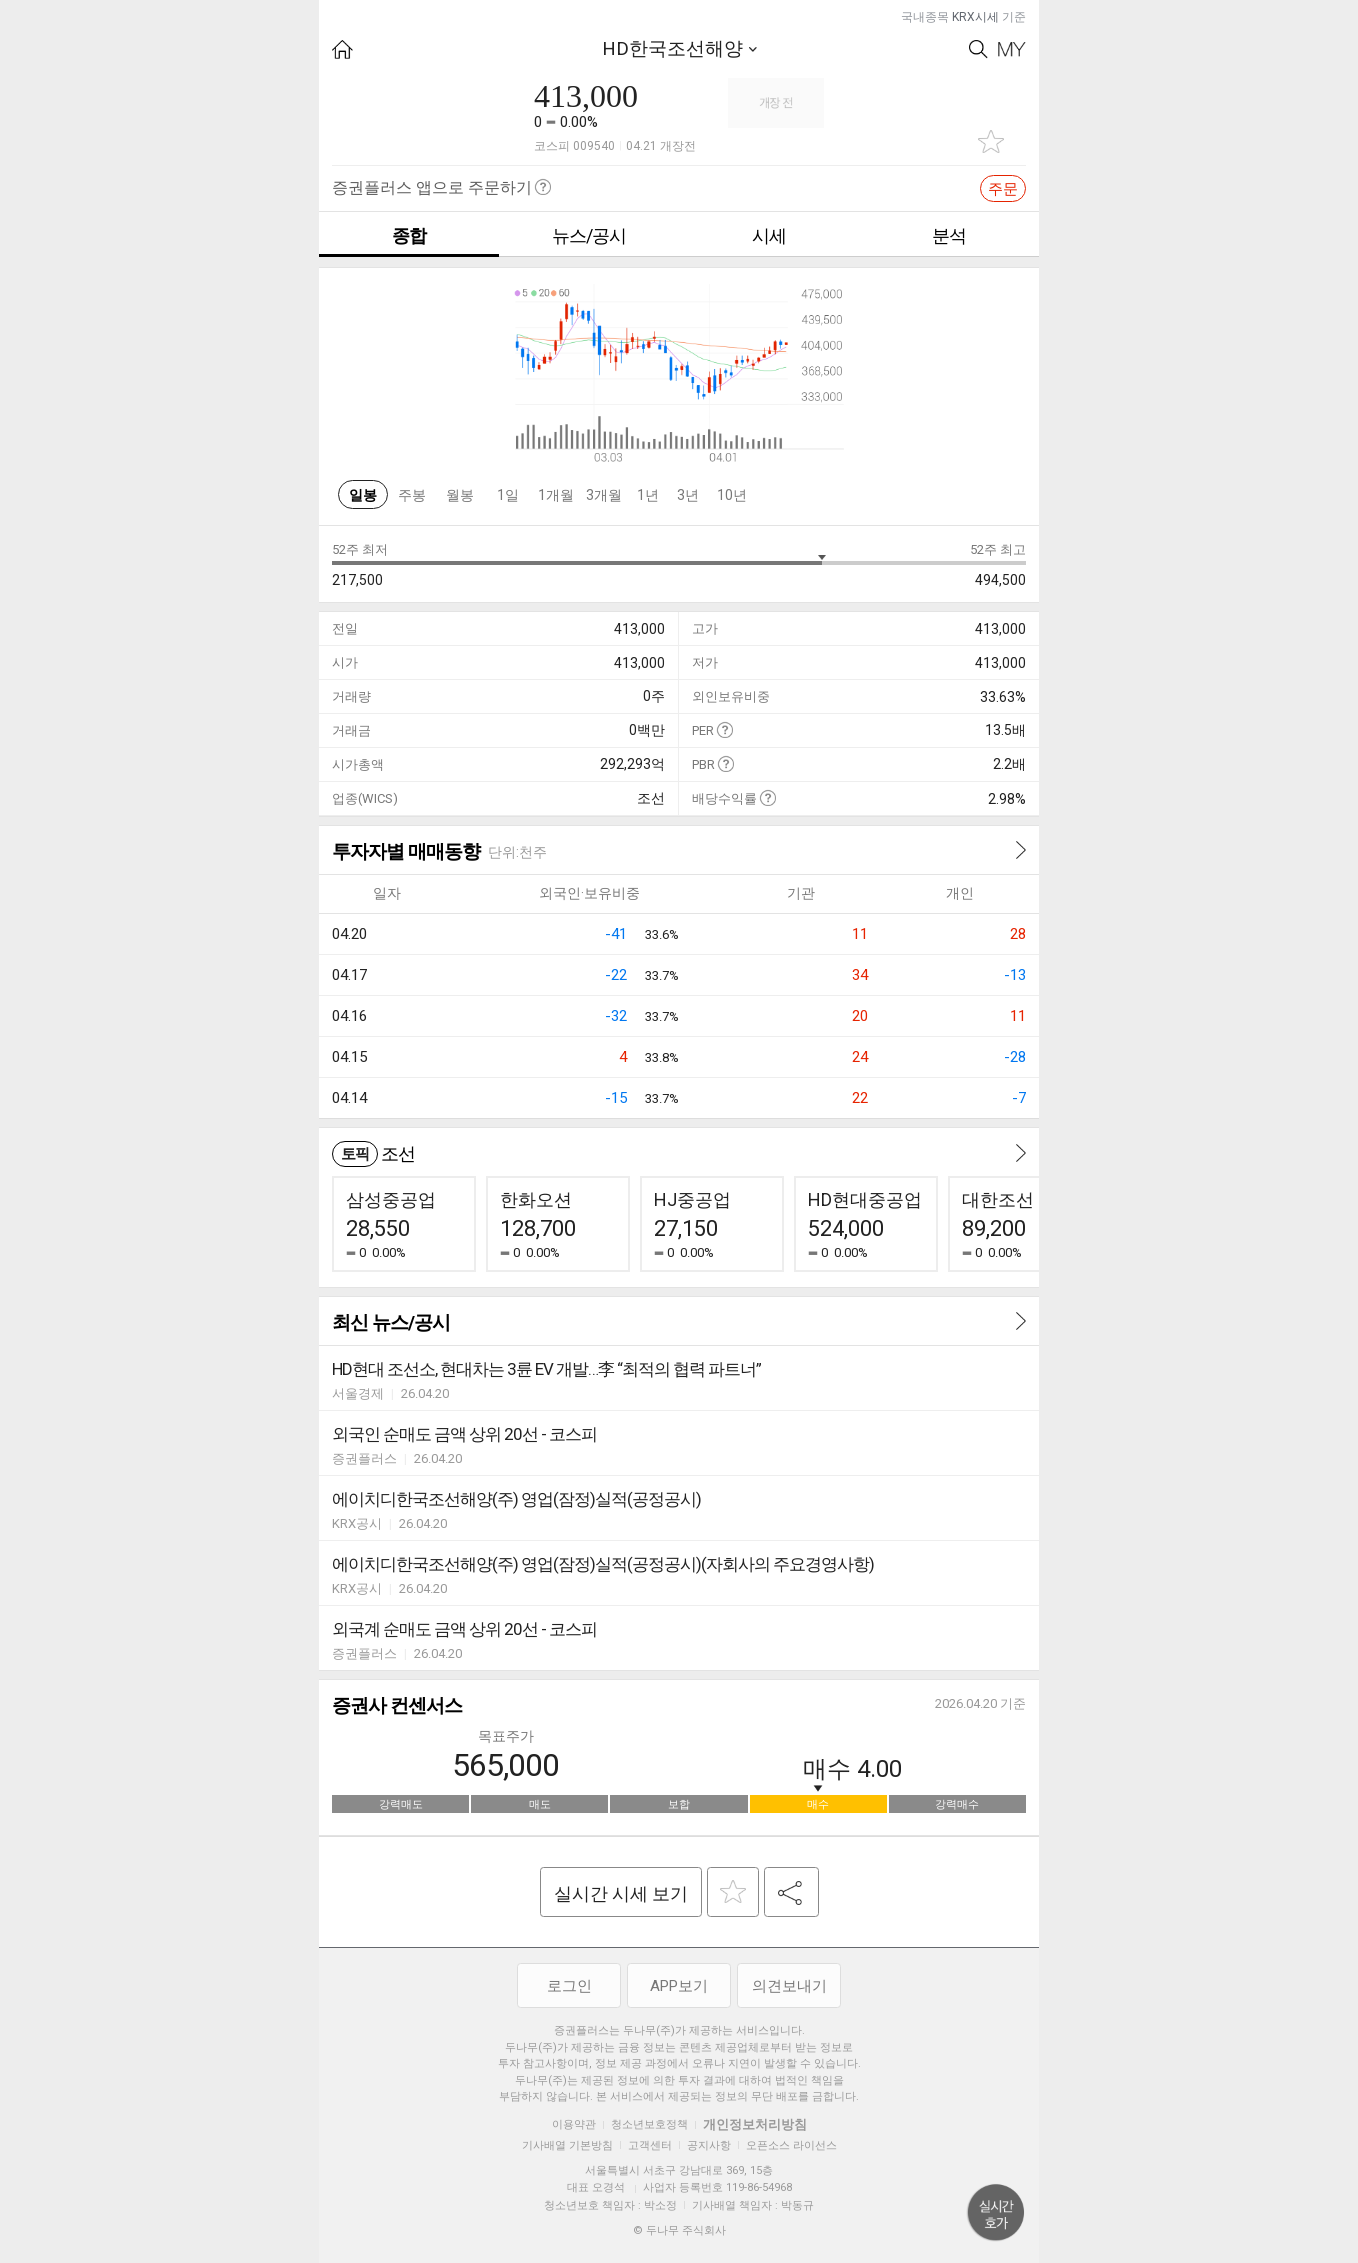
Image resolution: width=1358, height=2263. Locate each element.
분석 (949, 235)
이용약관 (574, 2124)
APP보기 (679, 1986)
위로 (996, 2213)
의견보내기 (789, 1986)
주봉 (412, 495)
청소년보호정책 (649, 2124)
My (1012, 49)
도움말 (724, 729)
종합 (409, 235)
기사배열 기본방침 (567, 2145)
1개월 (556, 495)
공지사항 (709, 2145)
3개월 (604, 495)
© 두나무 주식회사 (679, 2230)
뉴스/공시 (589, 235)
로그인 (569, 1986)
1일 (508, 495)
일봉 (363, 495)
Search (978, 49)
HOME (342, 49)
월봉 (460, 495)
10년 (732, 495)
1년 (648, 495)
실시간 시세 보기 (621, 1893)
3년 (688, 495)
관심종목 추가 (991, 141)
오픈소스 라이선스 (791, 2145)
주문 (1003, 189)
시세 (769, 235)
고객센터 (650, 2145)
